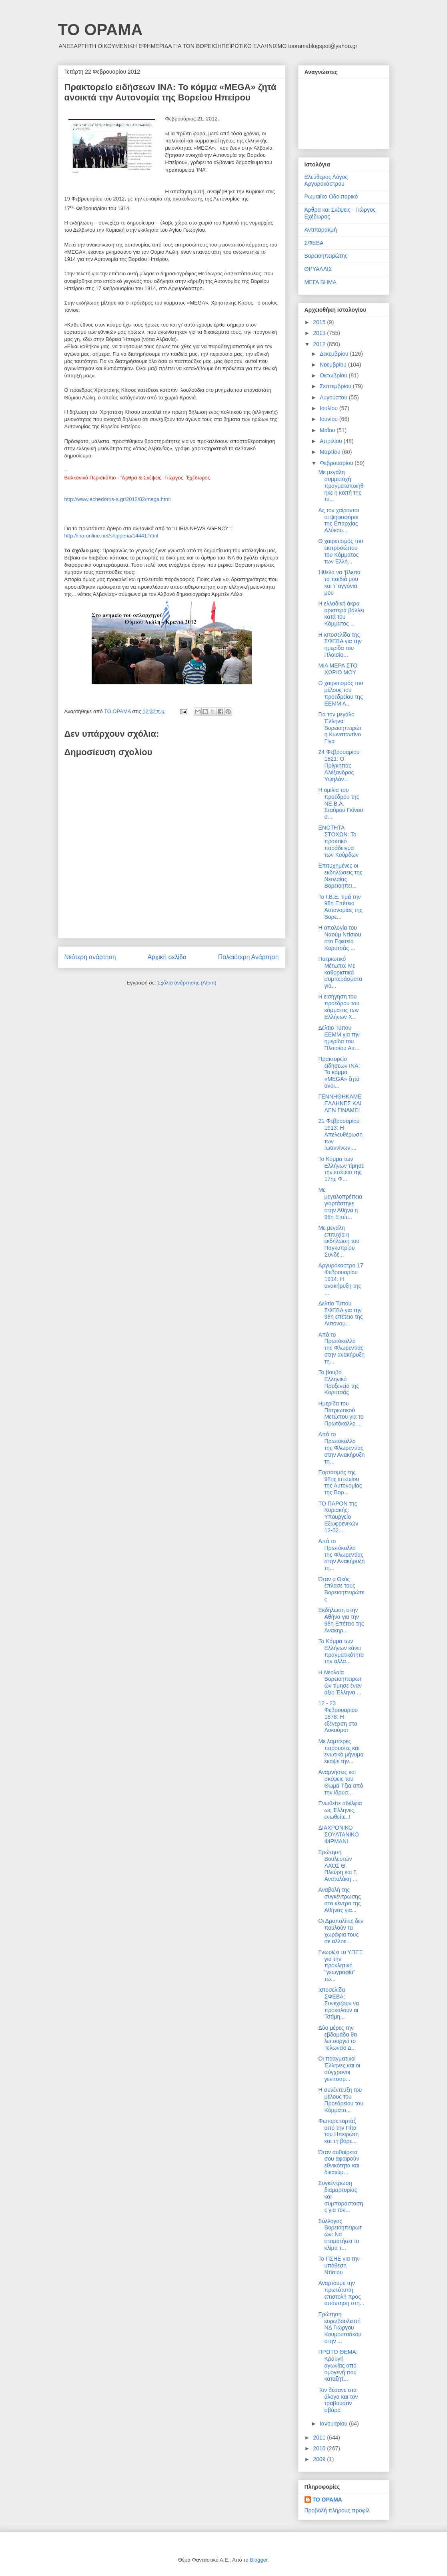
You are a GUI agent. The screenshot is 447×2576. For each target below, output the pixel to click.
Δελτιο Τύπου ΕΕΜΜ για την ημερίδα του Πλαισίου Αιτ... (338, 1037)
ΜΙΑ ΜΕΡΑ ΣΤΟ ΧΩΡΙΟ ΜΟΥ (337, 669)
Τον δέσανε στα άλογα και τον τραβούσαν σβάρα (338, 2400)
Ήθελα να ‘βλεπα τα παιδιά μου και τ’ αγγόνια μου (339, 582)
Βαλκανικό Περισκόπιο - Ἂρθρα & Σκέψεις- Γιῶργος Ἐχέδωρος (137, 478)
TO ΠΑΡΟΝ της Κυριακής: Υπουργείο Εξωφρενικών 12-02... (338, 1517)
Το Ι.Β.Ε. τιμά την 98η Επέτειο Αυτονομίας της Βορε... (340, 907)
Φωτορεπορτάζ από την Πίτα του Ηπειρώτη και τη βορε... (338, 2131)
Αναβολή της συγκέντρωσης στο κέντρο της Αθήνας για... (339, 1899)
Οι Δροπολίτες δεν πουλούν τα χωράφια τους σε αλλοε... (340, 1931)
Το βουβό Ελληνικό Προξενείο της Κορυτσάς (338, 1382)
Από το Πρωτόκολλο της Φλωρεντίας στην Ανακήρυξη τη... (341, 1447)
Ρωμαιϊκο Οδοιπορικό (331, 196)
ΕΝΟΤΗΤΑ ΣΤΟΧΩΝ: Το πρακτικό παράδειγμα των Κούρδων (338, 841)
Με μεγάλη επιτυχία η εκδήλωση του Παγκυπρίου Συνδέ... (338, 1241)
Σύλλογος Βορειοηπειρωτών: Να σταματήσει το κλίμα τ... (339, 2234)
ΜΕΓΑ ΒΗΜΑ (321, 282)
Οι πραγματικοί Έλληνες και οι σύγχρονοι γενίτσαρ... (339, 2068)
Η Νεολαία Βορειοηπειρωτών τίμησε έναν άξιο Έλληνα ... (339, 1682)
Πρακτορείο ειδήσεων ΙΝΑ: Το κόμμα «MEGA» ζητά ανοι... (339, 1072)
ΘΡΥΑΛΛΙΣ (318, 269)
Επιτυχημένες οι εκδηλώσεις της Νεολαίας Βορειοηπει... (340, 875)
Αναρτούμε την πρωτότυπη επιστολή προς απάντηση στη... (341, 2293)
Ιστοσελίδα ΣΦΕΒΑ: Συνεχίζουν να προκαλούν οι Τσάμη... (338, 2003)
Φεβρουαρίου (337, 463)
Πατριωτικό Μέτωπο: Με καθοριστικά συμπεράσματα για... (340, 972)
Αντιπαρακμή (321, 230)
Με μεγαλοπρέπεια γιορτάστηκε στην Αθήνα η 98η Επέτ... (340, 1203)
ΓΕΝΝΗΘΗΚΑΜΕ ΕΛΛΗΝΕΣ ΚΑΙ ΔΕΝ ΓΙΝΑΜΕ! (339, 1103)
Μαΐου (328, 430)
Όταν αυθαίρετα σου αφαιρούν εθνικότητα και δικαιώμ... (338, 2162)
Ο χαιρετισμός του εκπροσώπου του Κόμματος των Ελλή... (340, 551)
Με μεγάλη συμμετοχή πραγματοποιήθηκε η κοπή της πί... (340, 485)
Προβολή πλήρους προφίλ (337, 2510)
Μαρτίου (331, 452)
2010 (320, 2448)
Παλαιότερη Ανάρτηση (248, 957)
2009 (320, 2459)
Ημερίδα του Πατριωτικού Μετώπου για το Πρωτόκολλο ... (340, 1413)
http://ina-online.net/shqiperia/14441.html (111, 536)
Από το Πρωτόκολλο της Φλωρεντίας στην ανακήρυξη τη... (341, 1348)
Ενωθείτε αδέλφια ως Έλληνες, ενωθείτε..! (340, 1810)
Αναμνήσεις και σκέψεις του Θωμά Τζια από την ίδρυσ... (340, 1782)
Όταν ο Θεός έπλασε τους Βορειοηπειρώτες (341, 1589)
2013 (320, 333)
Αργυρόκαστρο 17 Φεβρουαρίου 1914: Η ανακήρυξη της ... (340, 1278)
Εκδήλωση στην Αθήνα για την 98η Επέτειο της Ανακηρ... (341, 1620)
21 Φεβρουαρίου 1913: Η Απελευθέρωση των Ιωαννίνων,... (340, 1134)
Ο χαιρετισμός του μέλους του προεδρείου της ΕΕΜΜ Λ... (340, 693)
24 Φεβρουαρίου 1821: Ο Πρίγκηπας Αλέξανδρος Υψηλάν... (338, 765)
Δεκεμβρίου (335, 354)
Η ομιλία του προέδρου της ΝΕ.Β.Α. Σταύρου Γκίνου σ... (340, 803)
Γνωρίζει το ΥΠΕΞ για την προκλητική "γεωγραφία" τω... (340, 1965)
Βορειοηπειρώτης (326, 256)
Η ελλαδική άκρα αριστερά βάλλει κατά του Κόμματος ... (341, 613)
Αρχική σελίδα (167, 957)
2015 (320, 322)
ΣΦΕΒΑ (314, 243)
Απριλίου (332, 441)
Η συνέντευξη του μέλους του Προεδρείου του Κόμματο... (340, 2100)
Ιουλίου (329, 408)
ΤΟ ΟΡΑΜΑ (100, 29)
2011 (320, 2437)
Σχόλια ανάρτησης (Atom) (186, 983)
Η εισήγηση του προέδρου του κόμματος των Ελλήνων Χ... (338, 1006)
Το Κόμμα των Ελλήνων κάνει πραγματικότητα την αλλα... (341, 1651)
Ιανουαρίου (334, 2423)
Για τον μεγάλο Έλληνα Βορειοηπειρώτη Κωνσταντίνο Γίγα (339, 727)
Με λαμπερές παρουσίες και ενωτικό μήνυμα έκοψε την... (340, 1751)
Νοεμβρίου (334, 364)
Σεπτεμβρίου (336, 386)
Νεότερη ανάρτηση (90, 957)
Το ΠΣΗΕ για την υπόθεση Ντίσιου (338, 2265)
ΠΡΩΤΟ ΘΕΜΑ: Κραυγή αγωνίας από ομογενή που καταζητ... (337, 2365)
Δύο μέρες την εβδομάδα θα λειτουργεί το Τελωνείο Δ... (337, 2038)
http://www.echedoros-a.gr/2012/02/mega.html (117, 499)
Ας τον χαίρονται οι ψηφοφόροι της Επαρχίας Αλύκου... (338, 520)
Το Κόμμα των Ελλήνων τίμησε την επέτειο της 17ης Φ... (341, 1169)
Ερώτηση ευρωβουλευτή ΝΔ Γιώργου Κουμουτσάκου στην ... (339, 2327)
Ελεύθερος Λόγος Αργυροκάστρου (326, 180)
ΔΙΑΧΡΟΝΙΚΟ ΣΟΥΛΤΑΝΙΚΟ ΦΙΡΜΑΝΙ (338, 1834)
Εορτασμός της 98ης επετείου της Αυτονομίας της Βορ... (340, 1482)
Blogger (258, 2560)
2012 (320, 344)
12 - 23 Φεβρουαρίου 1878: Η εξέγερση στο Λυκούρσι (337, 1716)
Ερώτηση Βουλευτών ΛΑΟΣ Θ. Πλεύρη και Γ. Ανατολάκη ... (337, 1865)
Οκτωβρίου (334, 375)
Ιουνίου (329, 419)
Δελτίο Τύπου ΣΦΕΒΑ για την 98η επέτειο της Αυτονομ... (340, 1313)
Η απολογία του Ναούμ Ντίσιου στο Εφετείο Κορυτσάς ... (339, 937)
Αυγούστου (334, 397)
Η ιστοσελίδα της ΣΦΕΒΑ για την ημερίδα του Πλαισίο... (339, 644)
